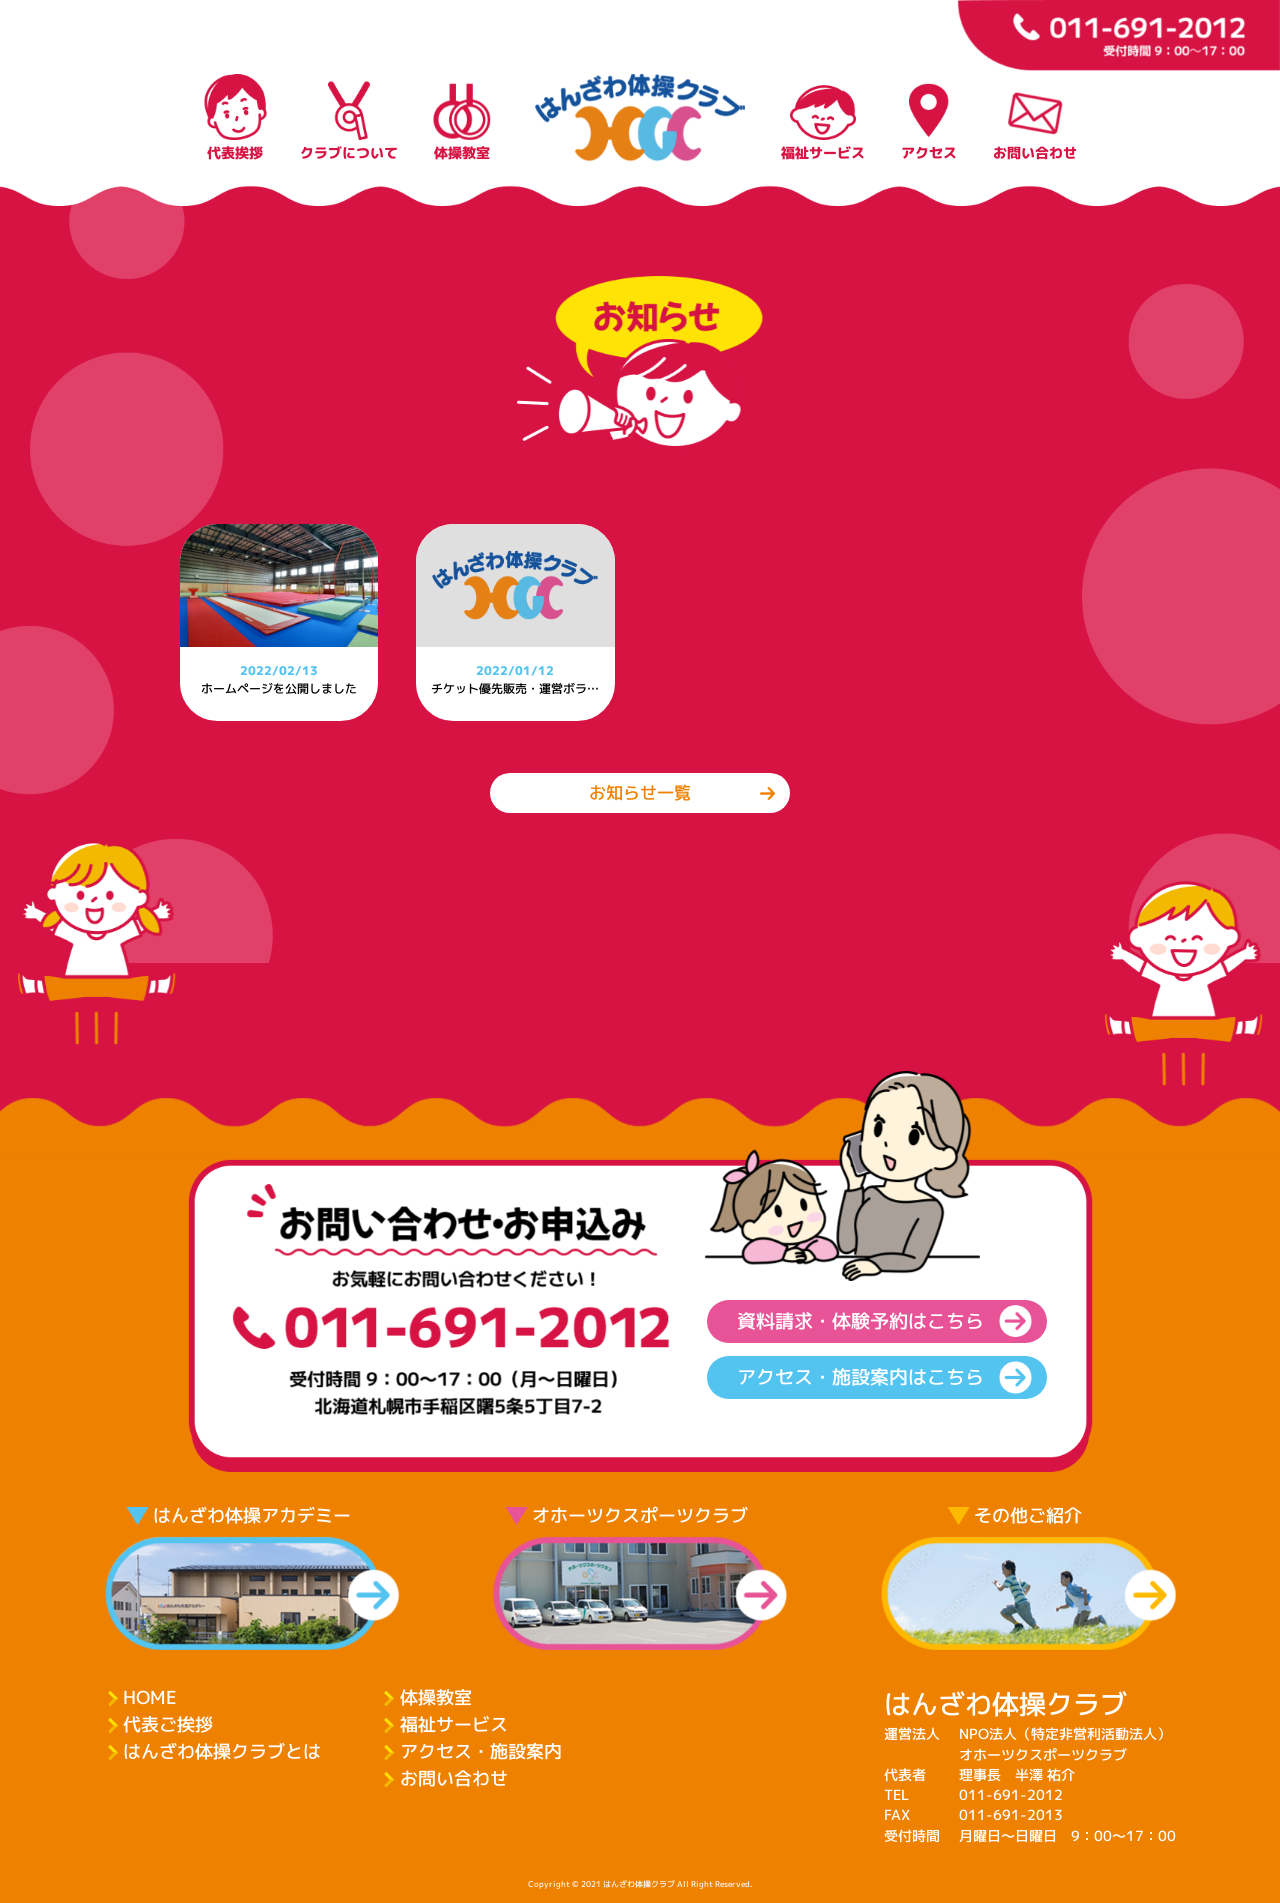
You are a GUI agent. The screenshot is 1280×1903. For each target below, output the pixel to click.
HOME (150, 1697)
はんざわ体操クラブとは (222, 1751)
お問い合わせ (454, 1778)
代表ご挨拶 (168, 1724)
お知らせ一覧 (640, 792)
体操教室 (436, 1697)
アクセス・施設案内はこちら (860, 1377)
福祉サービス (454, 1724)
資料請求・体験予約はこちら (860, 1321)
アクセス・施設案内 (481, 1751)
